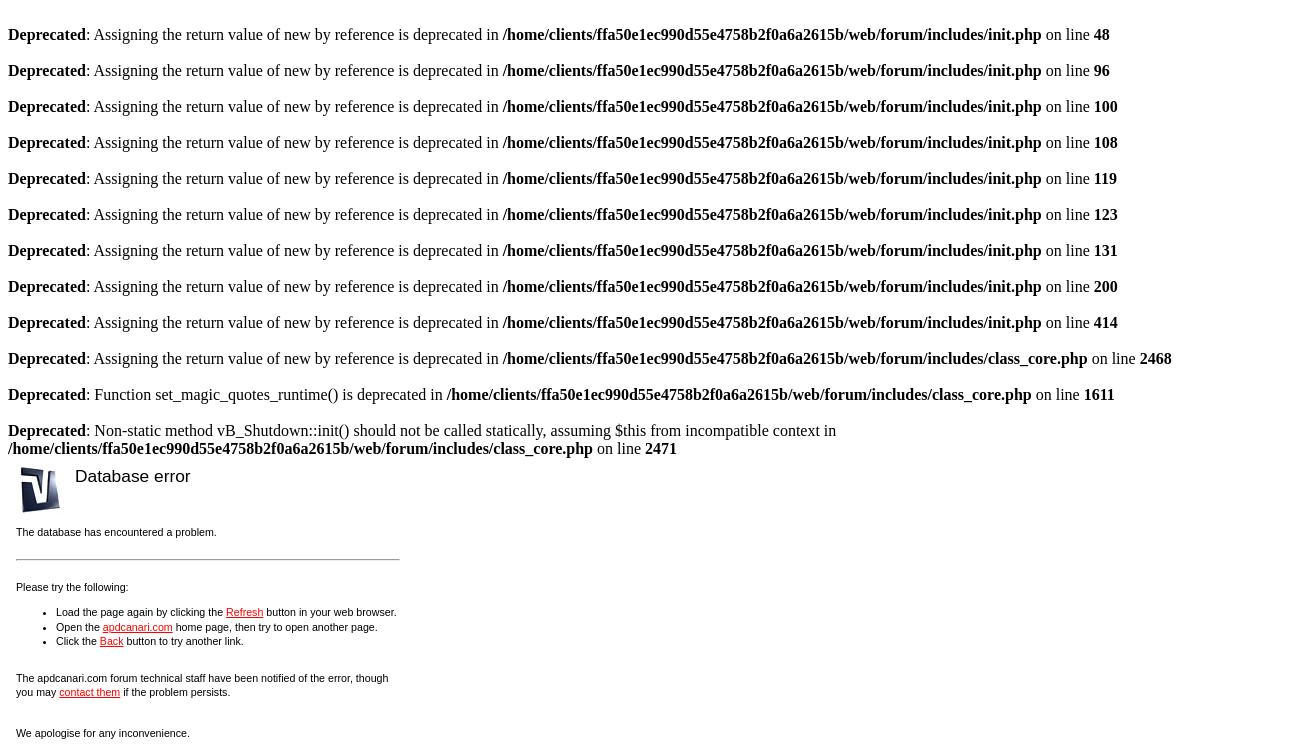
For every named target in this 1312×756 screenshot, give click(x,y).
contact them (89, 692)
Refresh (244, 612)
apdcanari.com (138, 627)
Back (112, 641)
